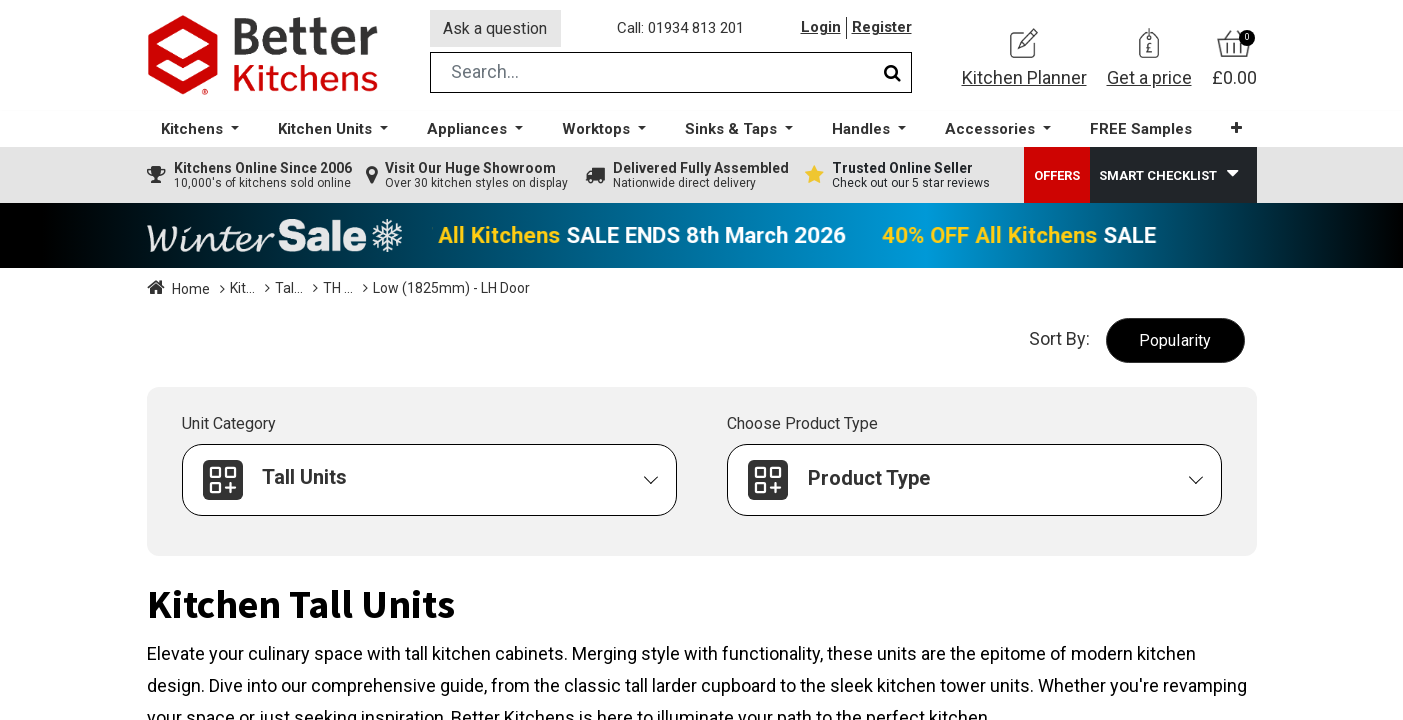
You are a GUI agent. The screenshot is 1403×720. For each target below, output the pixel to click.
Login (821, 29)
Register (882, 29)
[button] (1235, 129)
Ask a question (496, 28)
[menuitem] (1140, 130)
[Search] (892, 73)
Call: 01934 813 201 (681, 29)
